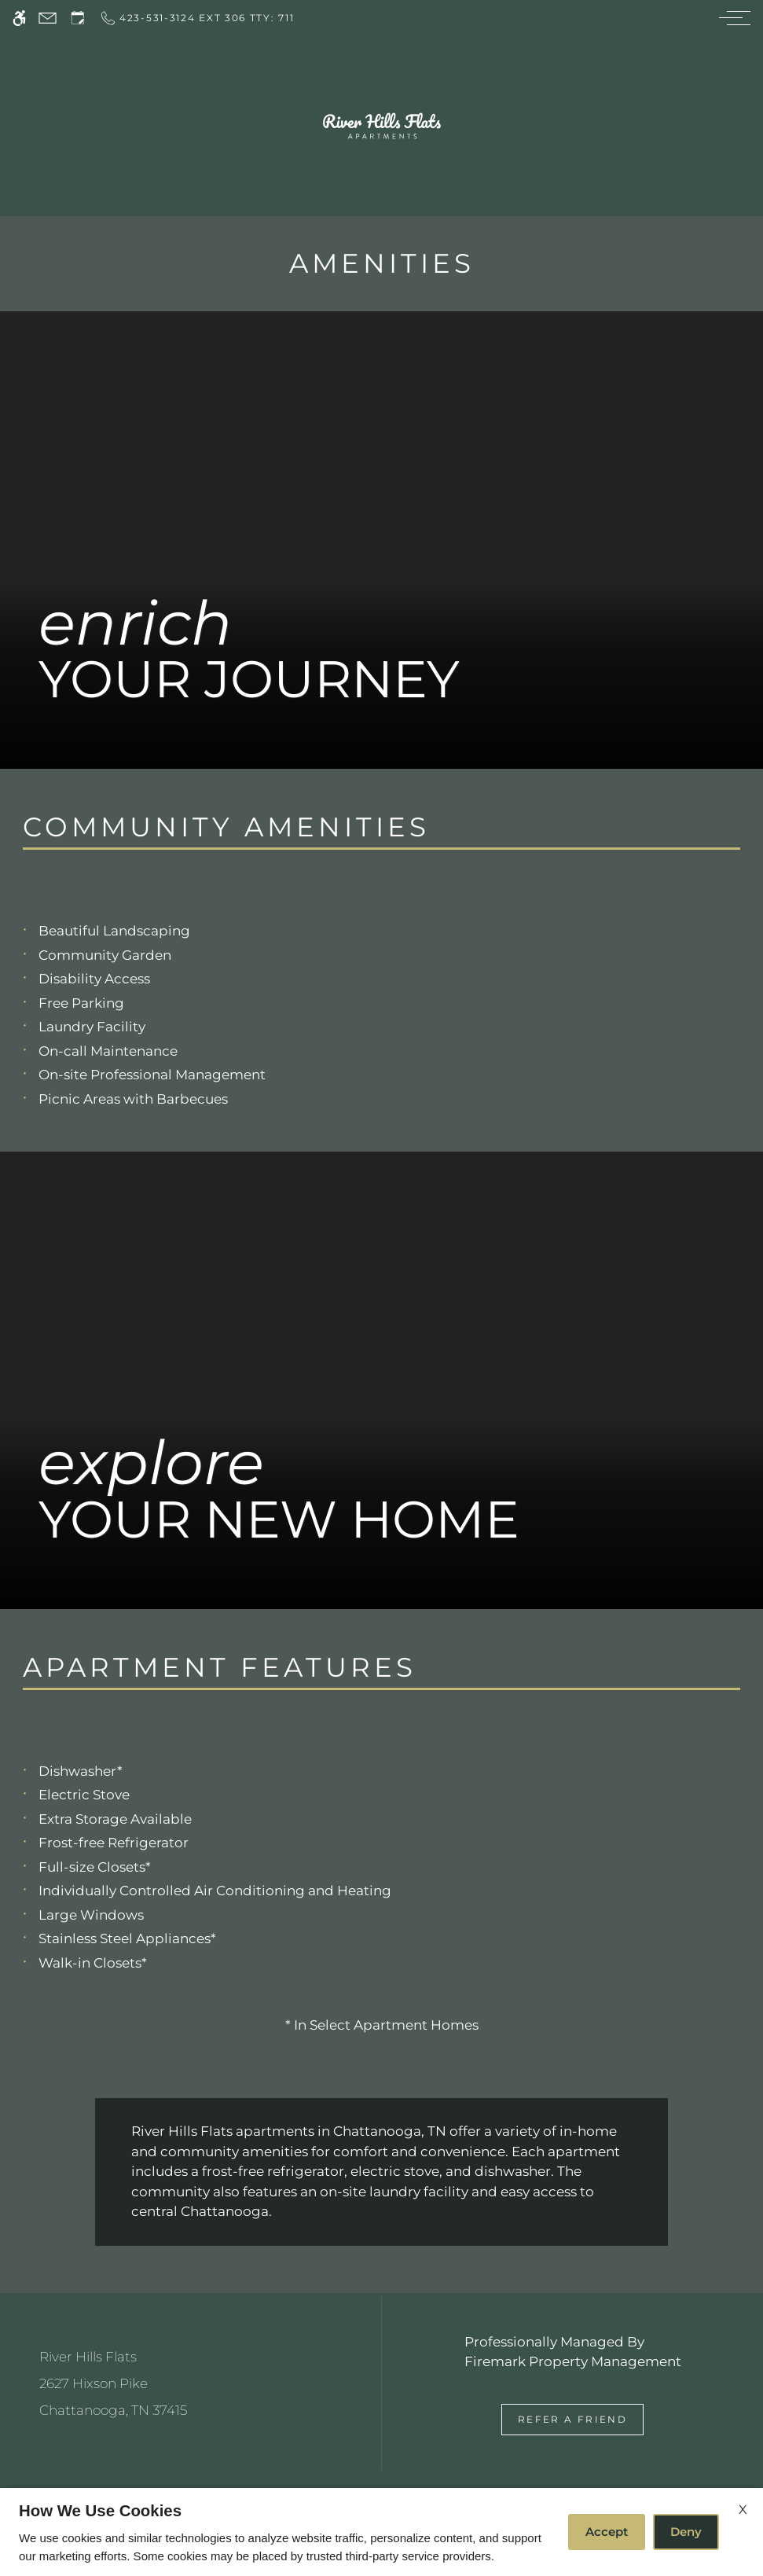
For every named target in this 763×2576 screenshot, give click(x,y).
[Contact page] (47, 17)
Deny (686, 2531)
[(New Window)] (190, 2396)
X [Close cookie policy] (743, 2509)
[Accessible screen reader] (19, 17)
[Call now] (196, 17)
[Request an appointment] (78, 17)
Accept (606, 2531)
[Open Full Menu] (731, 17)
